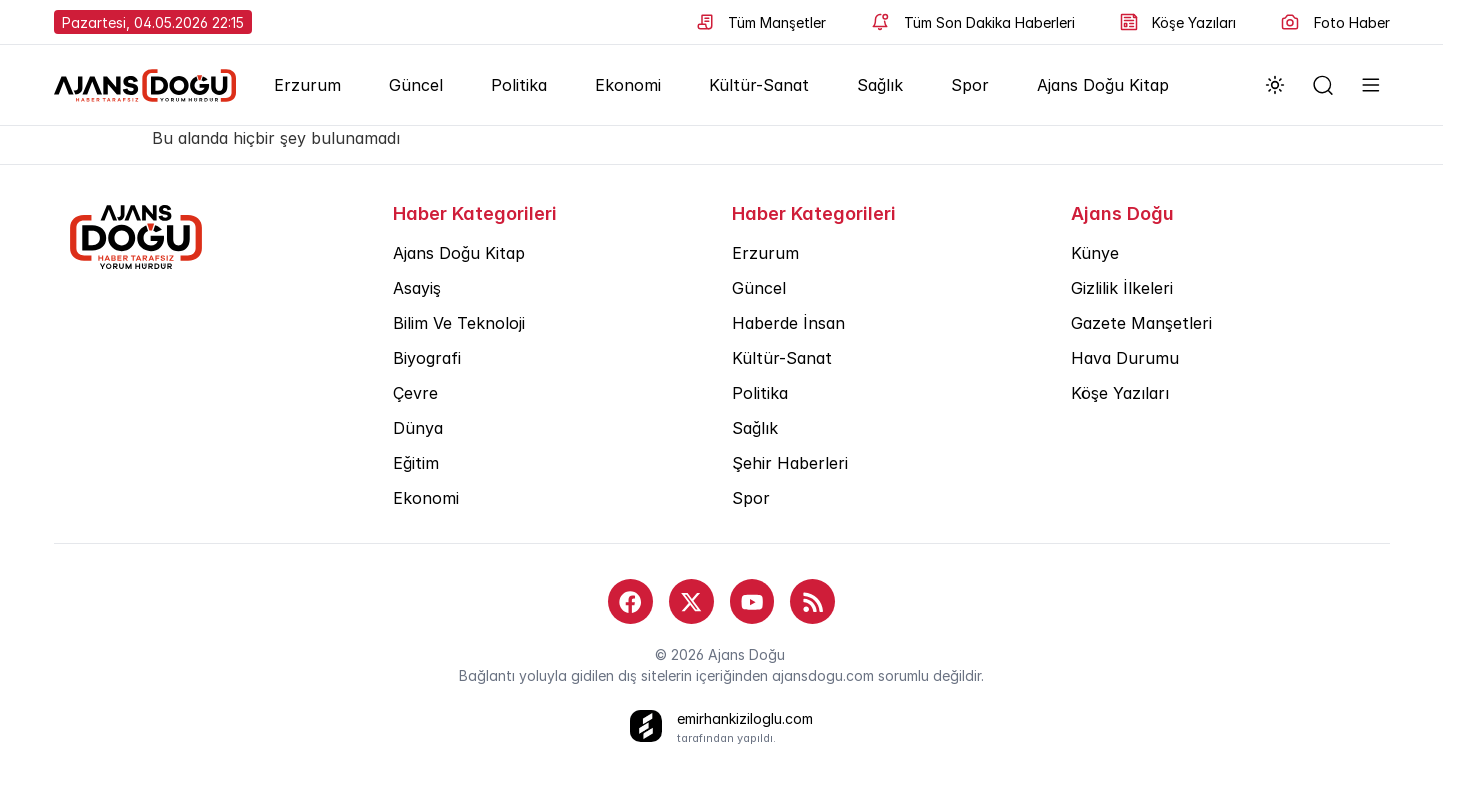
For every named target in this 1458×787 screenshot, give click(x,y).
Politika (519, 85)
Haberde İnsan (788, 323)
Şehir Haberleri (790, 463)
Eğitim (416, 463)
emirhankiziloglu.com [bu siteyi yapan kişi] (745, 718)
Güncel (416, 85)
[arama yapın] (1323, 85)
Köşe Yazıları (1120, 393)
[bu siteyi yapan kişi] (646, 726)
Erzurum (307, 85)
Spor (970, 85)
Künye (1095, 253)
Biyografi (427, 358)
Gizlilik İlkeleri (1122, 288)
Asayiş (417, 288)
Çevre (415, 393)
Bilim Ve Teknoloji (459, 323)
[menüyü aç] (1371, 85)
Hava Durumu (1125, 358)
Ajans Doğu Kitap (1103, 85)
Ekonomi (628, 85)
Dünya (418, 428)
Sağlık (880, 85)
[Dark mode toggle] (1275, 85)
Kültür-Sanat (759, 85)
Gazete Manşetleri (1141, 323)
